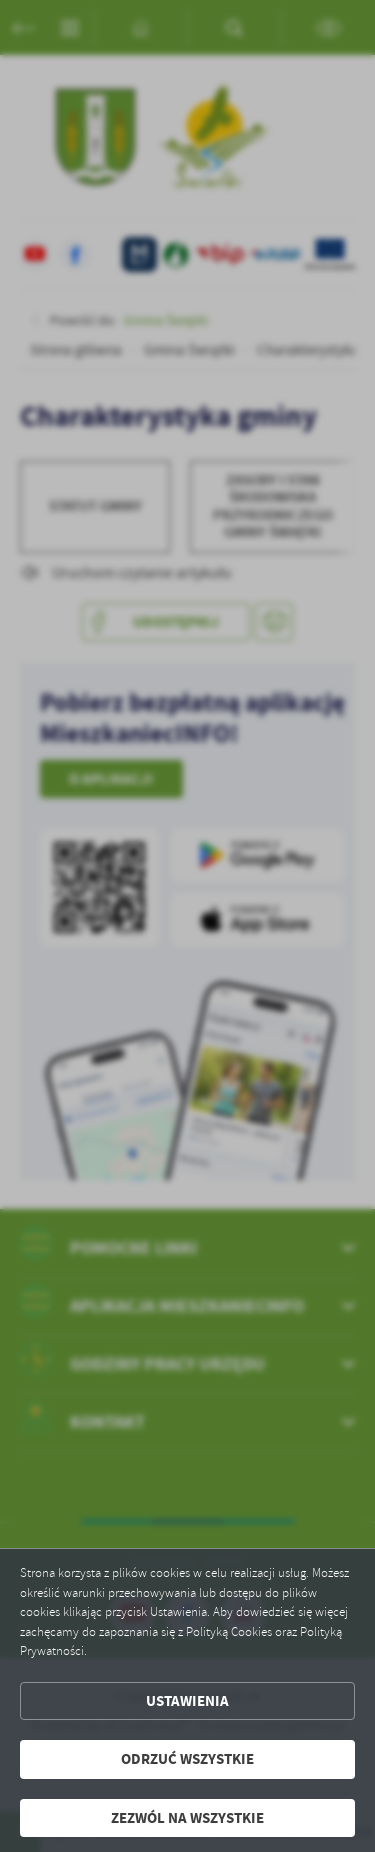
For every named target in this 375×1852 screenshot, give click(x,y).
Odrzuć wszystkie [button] (187, 1759)
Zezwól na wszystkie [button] (187, 1818)
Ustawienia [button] (187, 1701)
